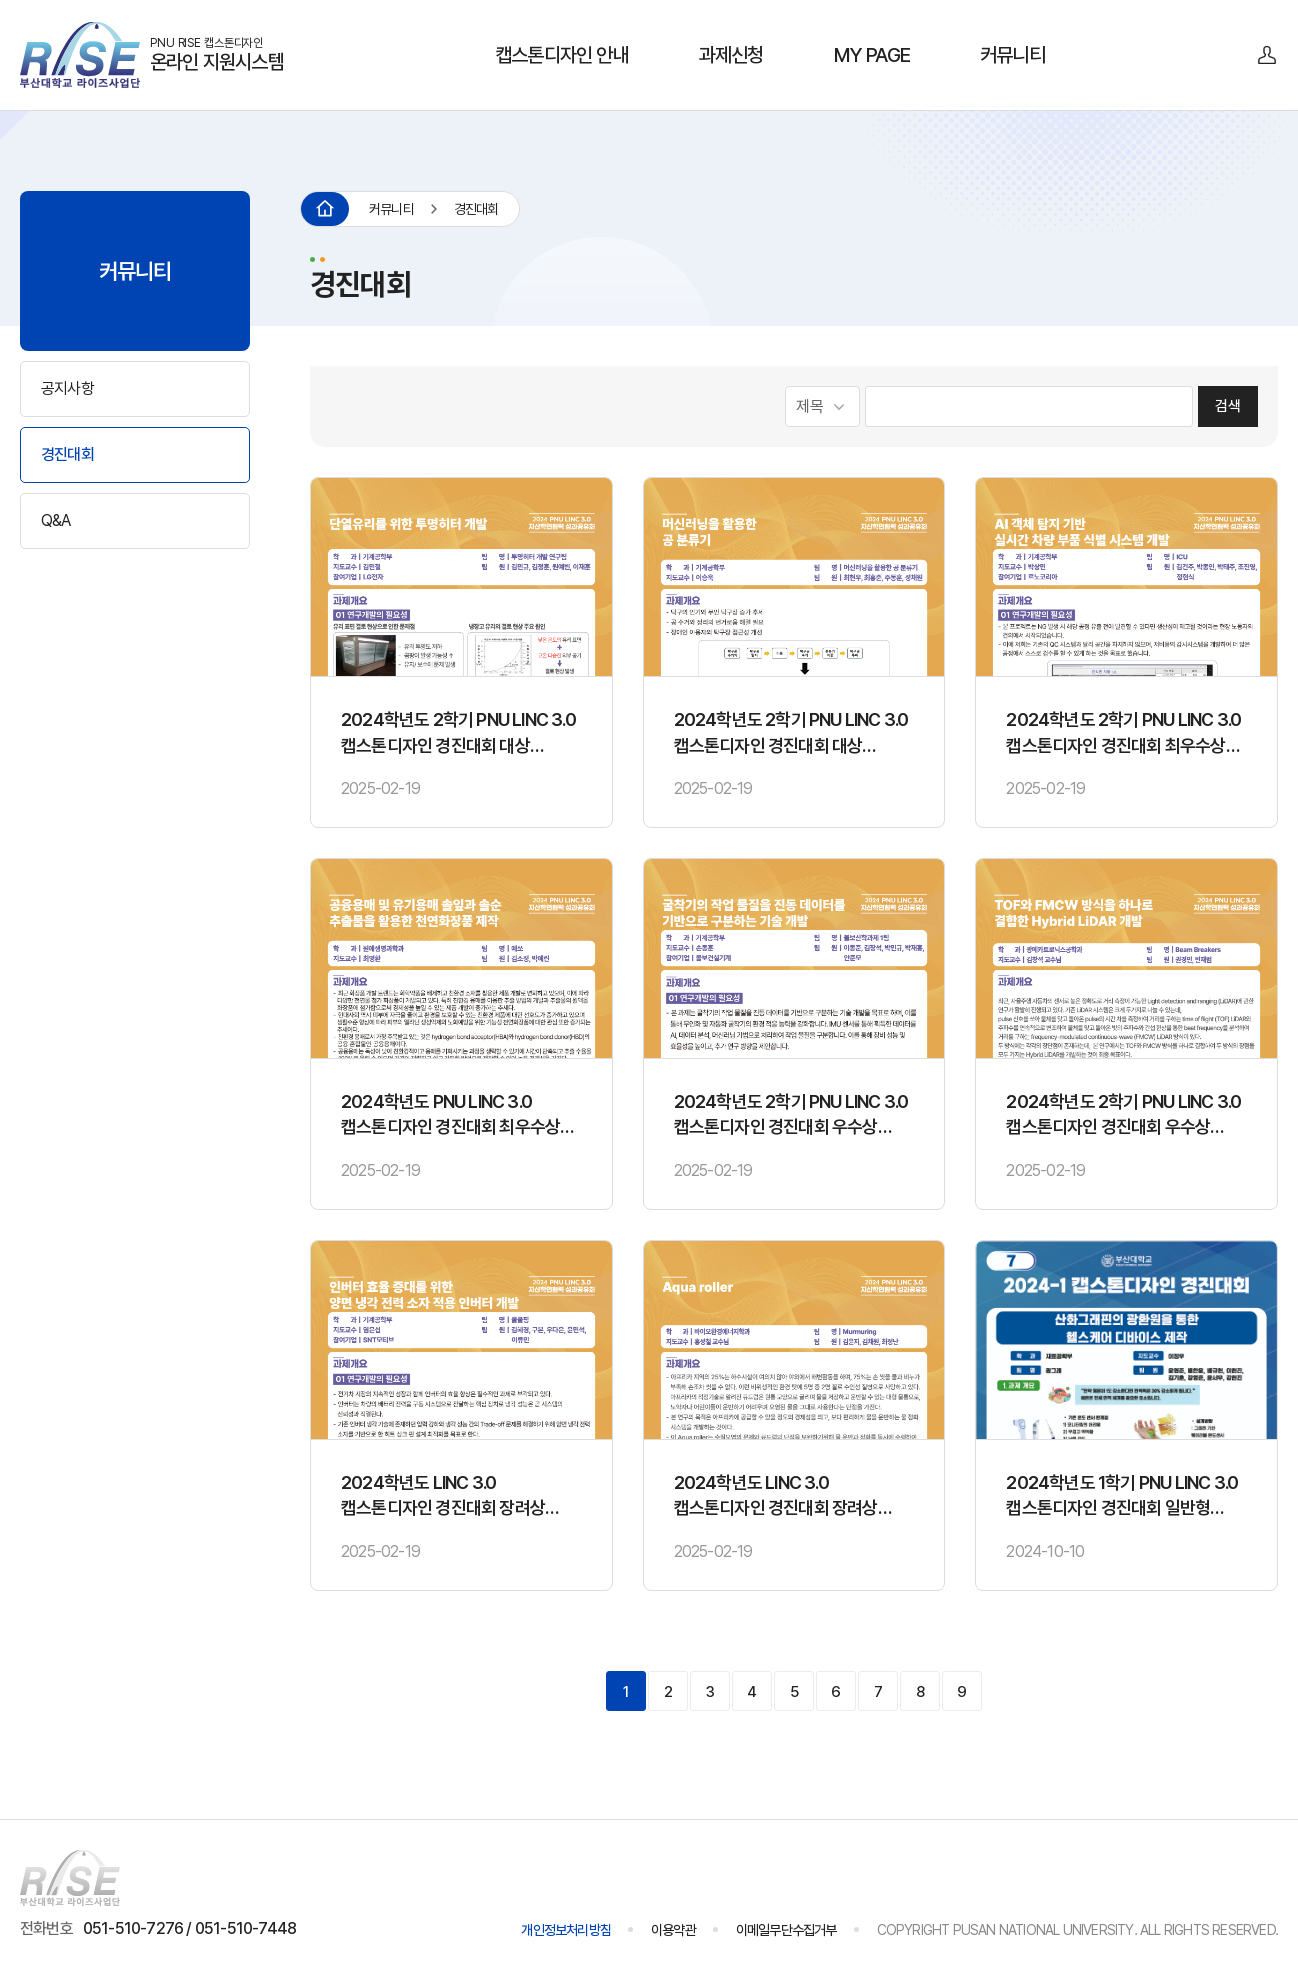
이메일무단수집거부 (786, 1930)
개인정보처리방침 (566, 1930)
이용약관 (673, 1930)
